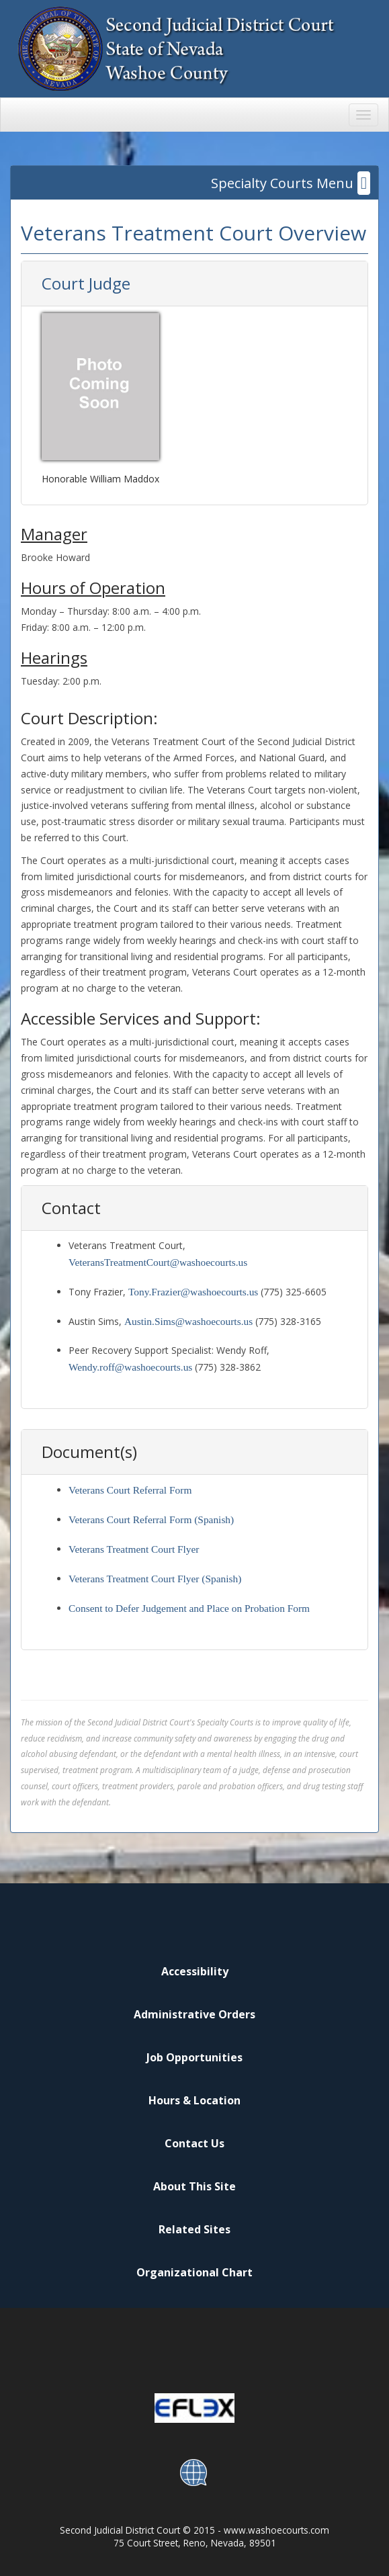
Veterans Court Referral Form (130, 1490)
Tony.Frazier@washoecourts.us (193, 1291)
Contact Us (194, 2143)
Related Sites (194, 2229)
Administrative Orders (194, 2014)
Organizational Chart (194, 2272)
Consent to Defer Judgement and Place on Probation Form (189, 1608)
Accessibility (194, 1971)
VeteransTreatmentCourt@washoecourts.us (158, 1262)
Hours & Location (194, 2100)
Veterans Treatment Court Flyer (134, 1549)
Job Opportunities (194, 2057)
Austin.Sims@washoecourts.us (188, 1321)
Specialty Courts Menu (291, 183)
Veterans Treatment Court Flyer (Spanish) (155, 1578)
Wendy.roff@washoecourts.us (130, 1367)
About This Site (194, 2186)
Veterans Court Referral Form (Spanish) (151, 1519)
